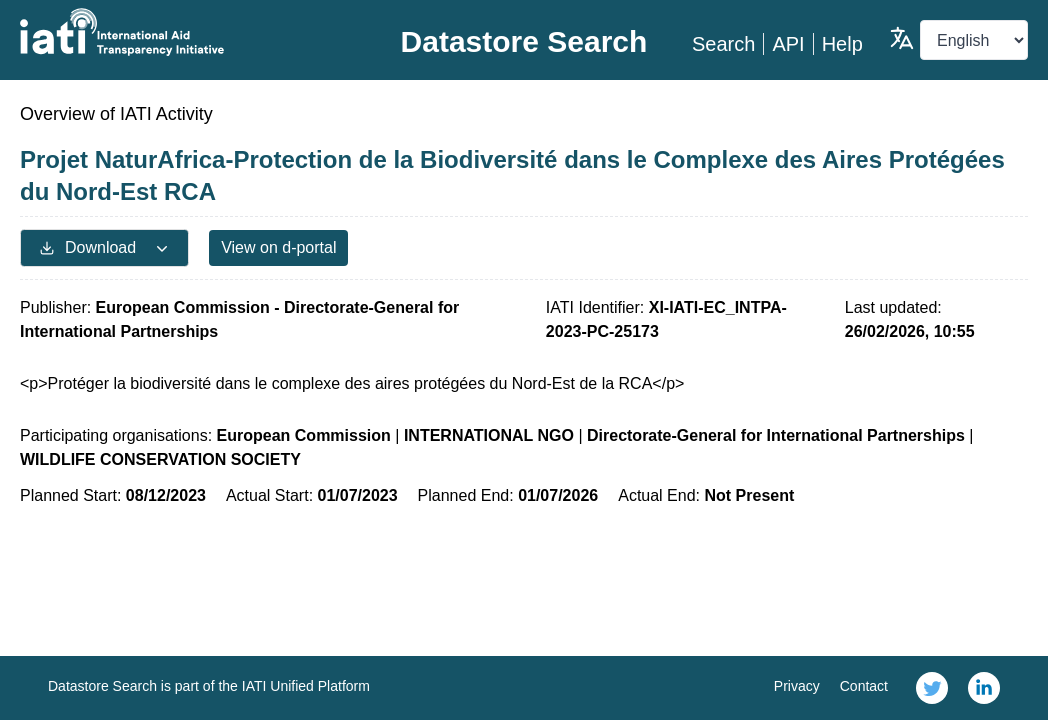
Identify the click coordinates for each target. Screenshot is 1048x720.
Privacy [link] (797, 686)
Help (842, 44)
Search (723, 44)
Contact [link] (864, 686)
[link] (932, 688)
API (788, 44)
